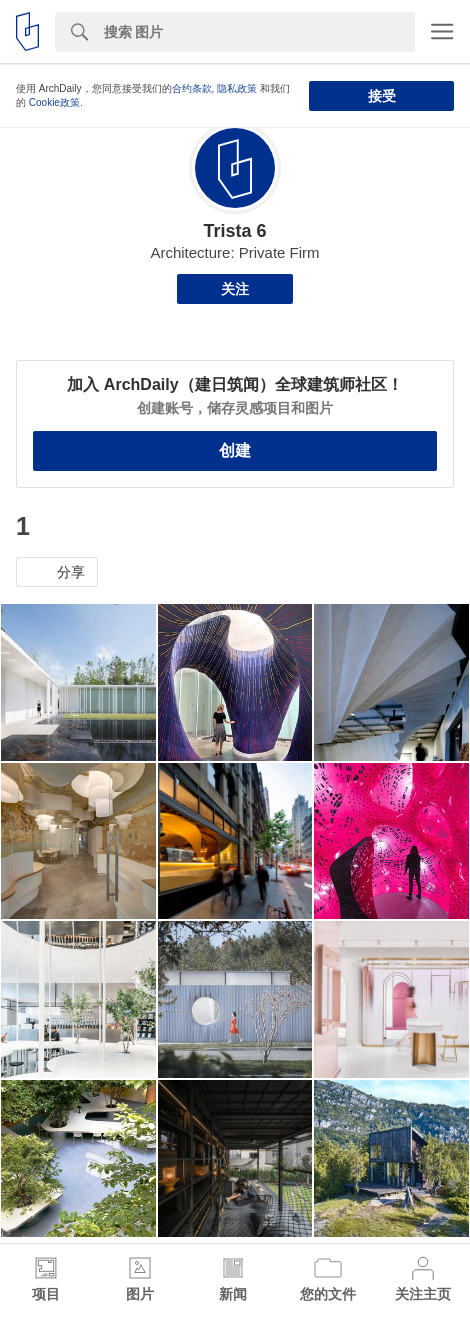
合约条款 (192, 88)
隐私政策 (237, 88)
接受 (382, 96)
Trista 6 (234, 231)
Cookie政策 (54, 102)
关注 (235, 289)
